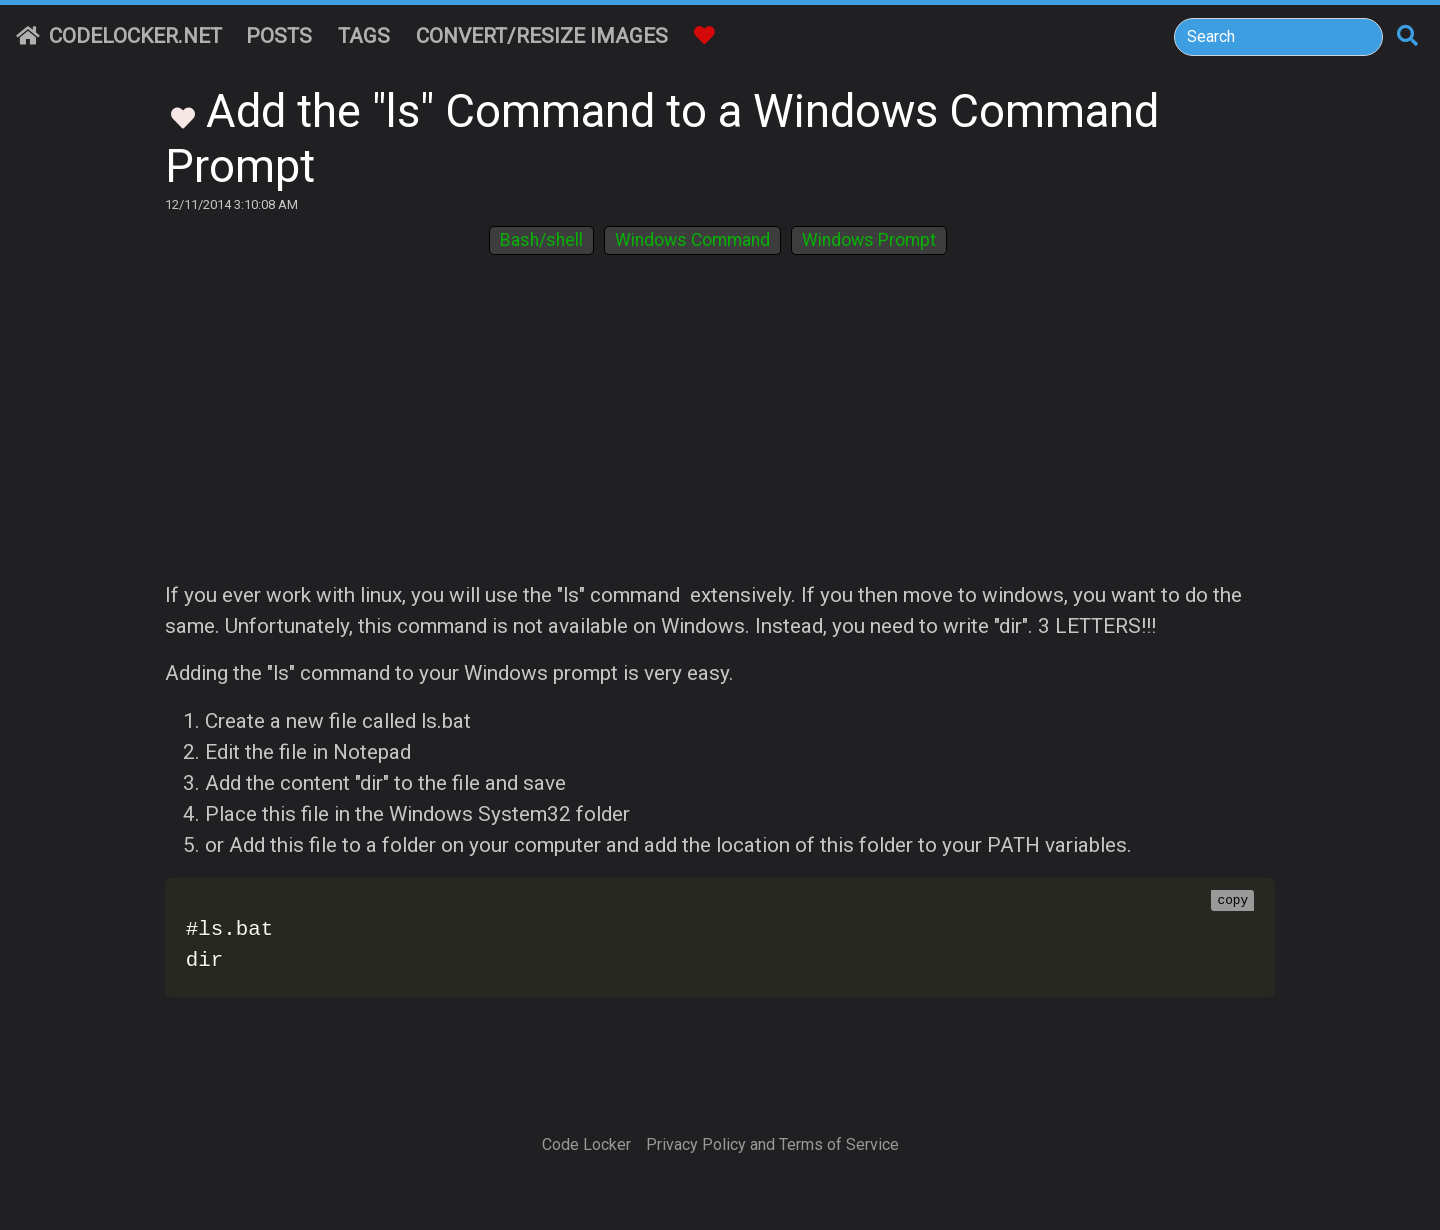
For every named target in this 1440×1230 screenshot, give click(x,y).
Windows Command (692, 240)
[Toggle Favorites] (183, 116)
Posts (279, 36)
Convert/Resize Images (542, 36)
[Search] (1278, 37)
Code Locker (586, 1144)
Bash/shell (541, 240)
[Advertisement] (720, 430)
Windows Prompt (869, 240)
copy (1232, 901)
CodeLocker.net (119, 36)
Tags (364, 36)
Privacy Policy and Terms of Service (772, 1144)
